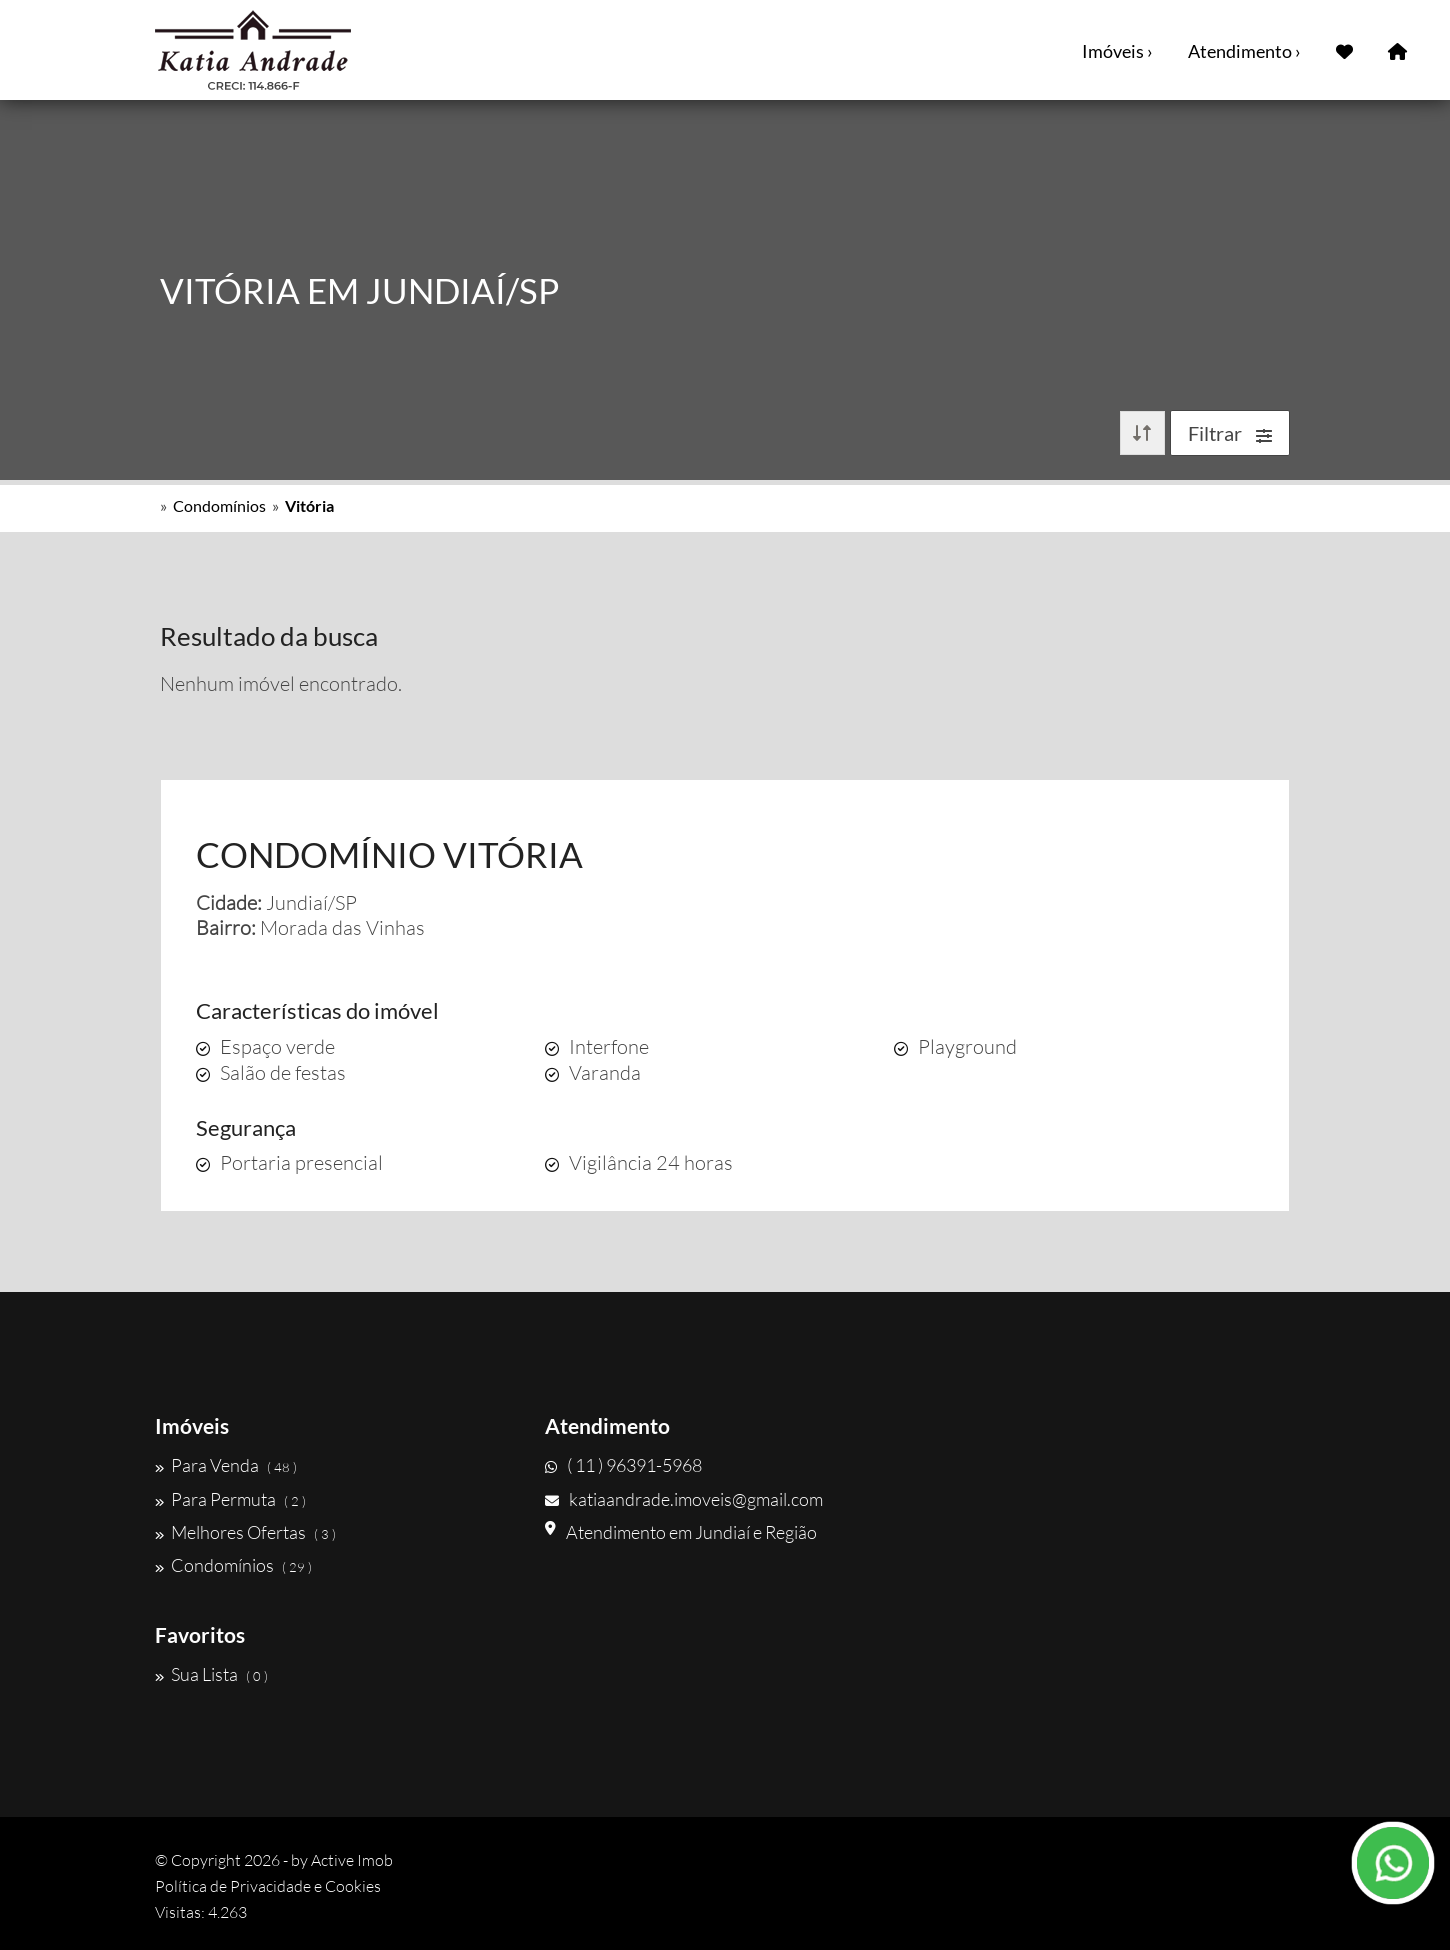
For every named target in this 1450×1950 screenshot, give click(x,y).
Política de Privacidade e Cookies (268, 1886)
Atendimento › (1244, 51)
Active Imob (352, 1860)
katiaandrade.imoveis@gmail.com (684, 1499)
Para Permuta (230, 1499)
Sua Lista (211, 1674)
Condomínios (219, 505)
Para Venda (226, 1465)
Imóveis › (1117, 51)
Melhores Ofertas (245, 1532)
